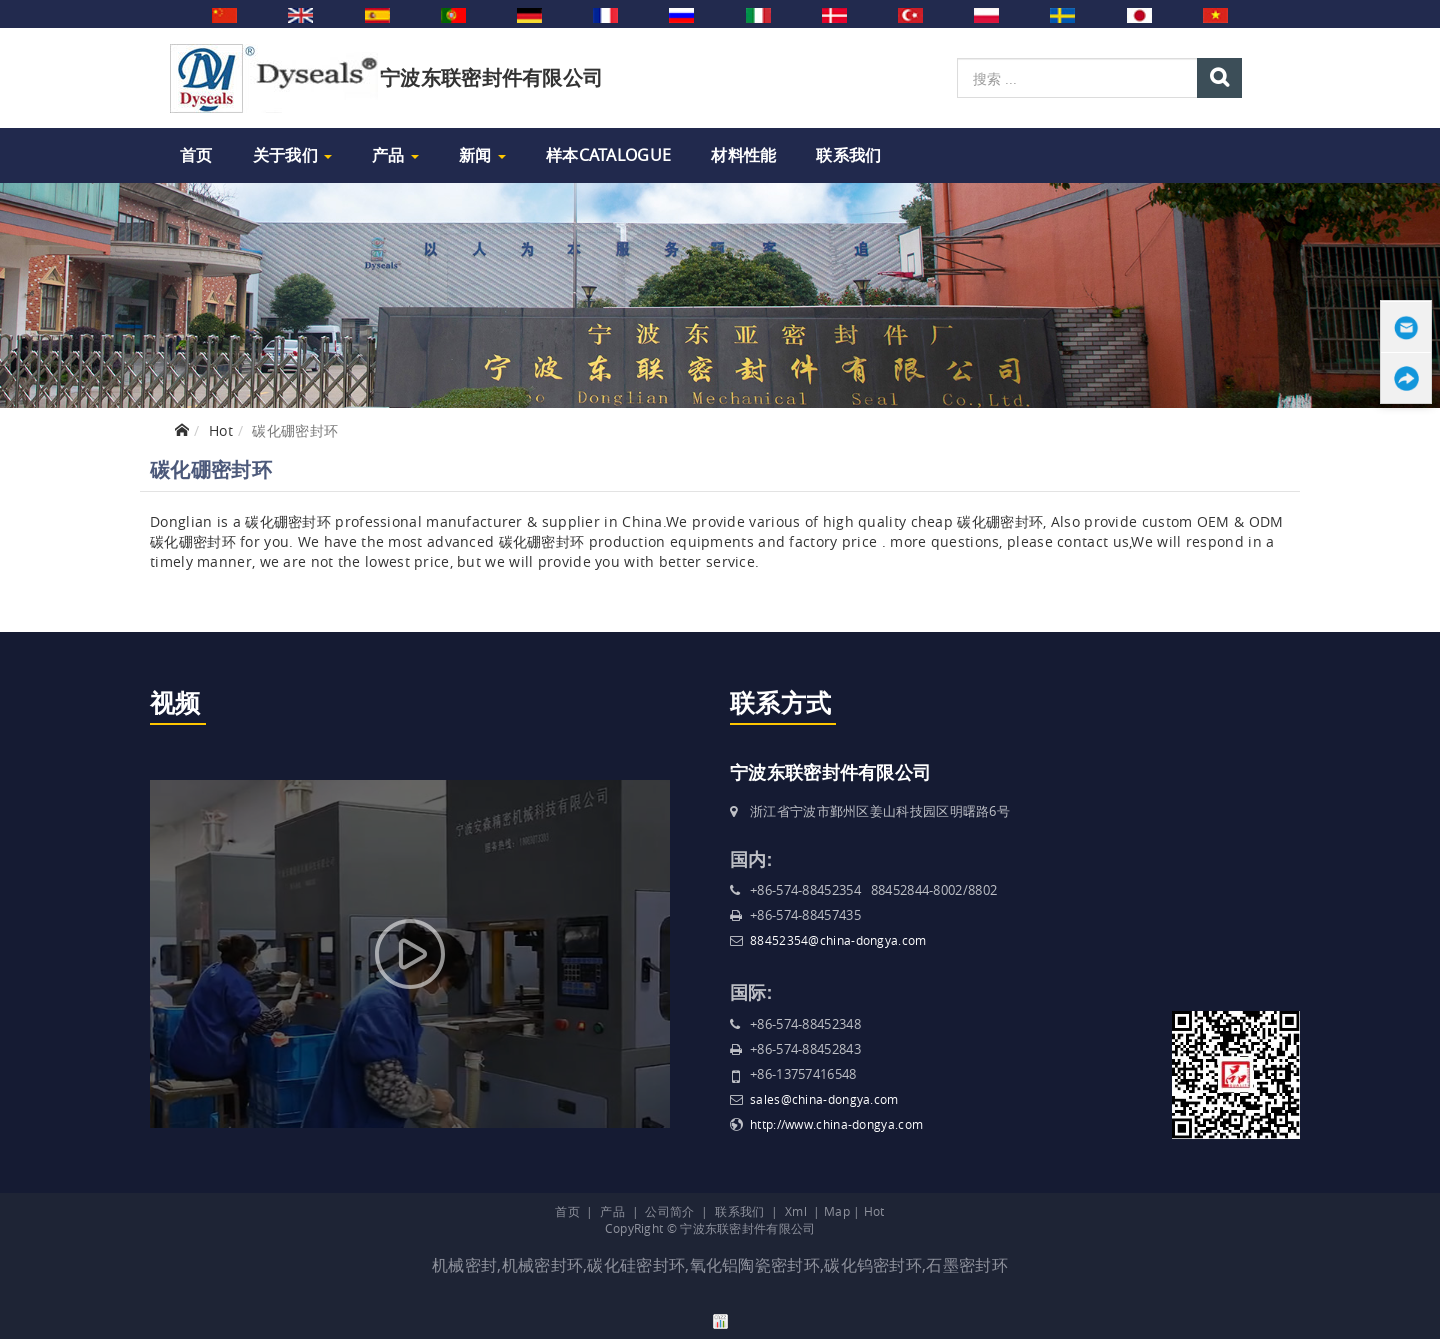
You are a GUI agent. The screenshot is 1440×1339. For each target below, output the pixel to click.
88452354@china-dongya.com (838, 940)
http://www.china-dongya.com (836, 1124)
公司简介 (669, 1211)
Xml (796, 1211)
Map (837, 1211)
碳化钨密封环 (873, 1265)
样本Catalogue (608, 155)
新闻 (482, 155)
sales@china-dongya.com (824, 1099)
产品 (395, 155)
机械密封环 (543, 1265)
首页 (196, 155)
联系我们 (848, 155)
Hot (221, 430)
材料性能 (743, 155)
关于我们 (293, 155)
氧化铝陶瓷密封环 (755, 1265)
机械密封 (464, 1265)
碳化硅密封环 (636, 1265)
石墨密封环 (967, 1265)
